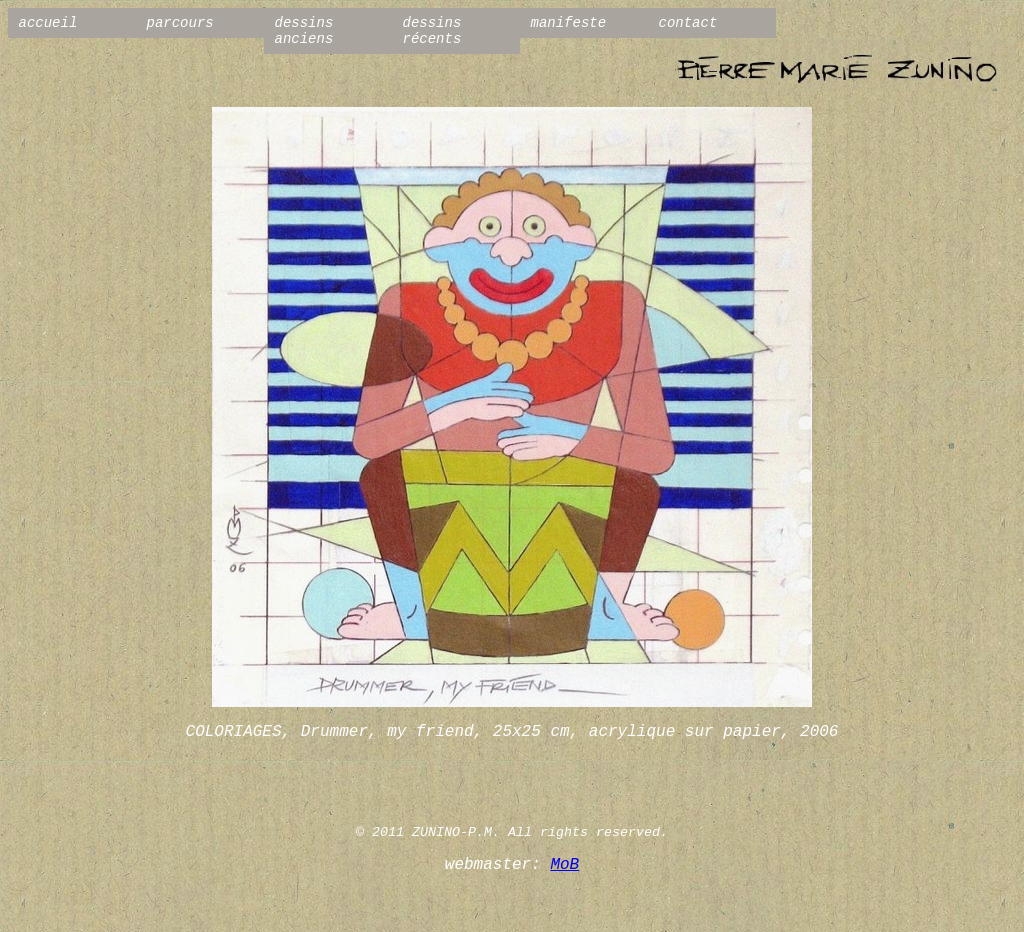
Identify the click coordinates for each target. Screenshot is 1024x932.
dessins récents (432, 31)
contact (688, 23)
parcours (180, 23)
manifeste (569, 23)
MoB (564, 865)
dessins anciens (304, 31)
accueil (48, 23)
